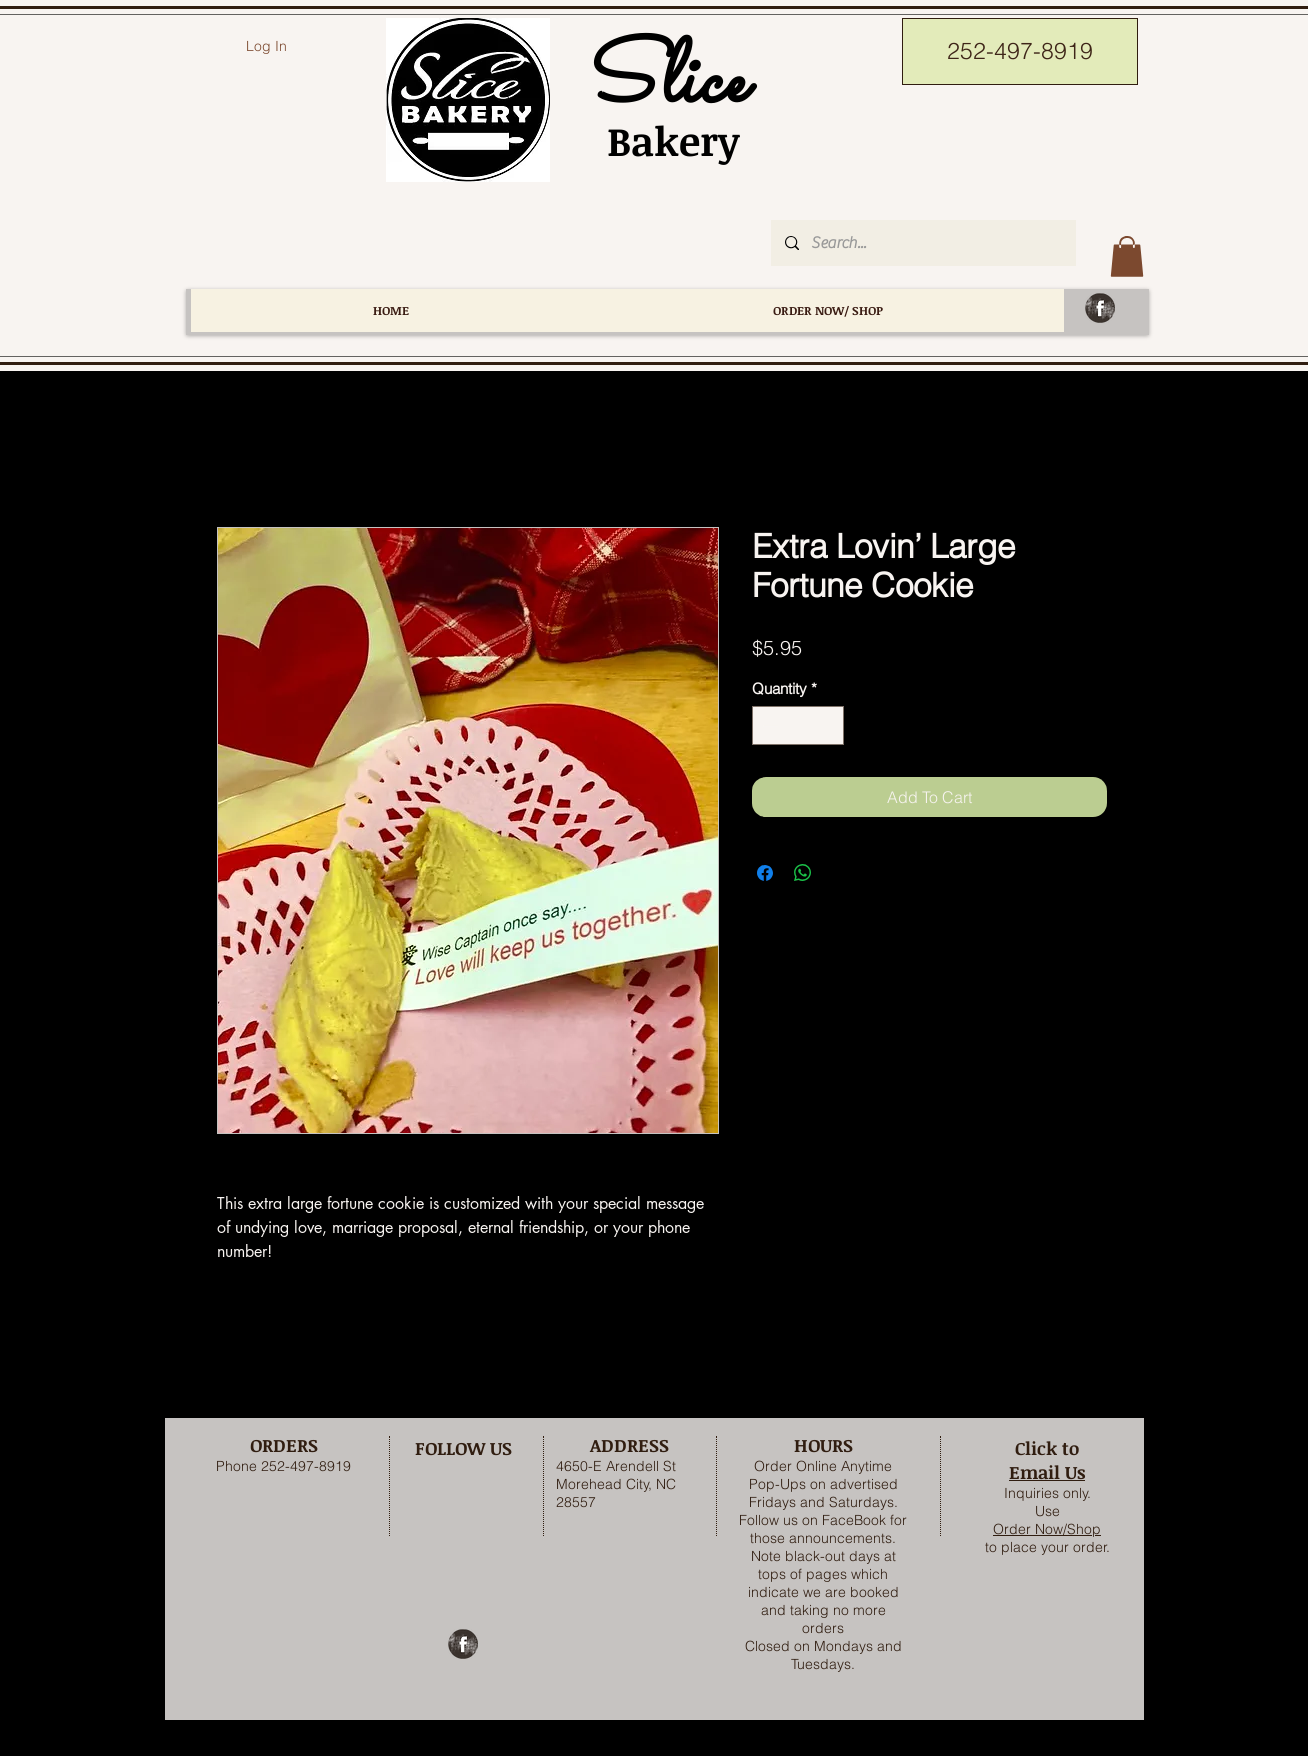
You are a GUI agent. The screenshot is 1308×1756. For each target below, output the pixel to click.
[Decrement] (768, 725)
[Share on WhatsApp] (803, 873)
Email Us (1047, 1472)
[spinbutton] (798, 725)
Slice (662, 83)
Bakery (662, 140)
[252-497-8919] (1020, 51)
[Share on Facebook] (765, 873)
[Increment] (828, 725)
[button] (1127, 256)
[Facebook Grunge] (1100, 308)
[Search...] (922, 243)
